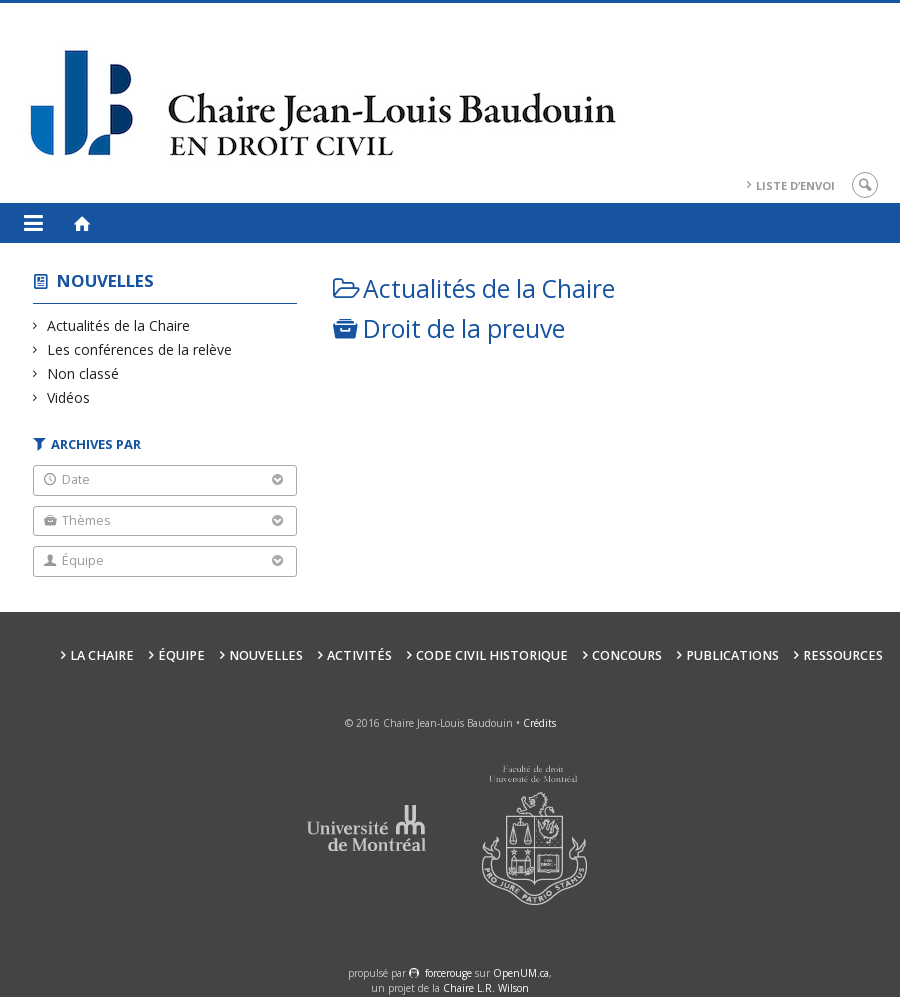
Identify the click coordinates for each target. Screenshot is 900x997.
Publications (732, 655)
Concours (627, 655)
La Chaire (102, 655)
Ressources (843, 655)
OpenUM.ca (521, 973)
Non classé (83, 373)
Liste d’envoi (795, 185)
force (448, 973)
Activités (359, 655)
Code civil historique (492, 655)
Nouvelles (105, 280)
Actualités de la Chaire (119, 325)
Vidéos (69, 397)
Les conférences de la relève (140, 349)
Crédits (539, 723)
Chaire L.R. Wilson (486, 988)
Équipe (181, 655)
